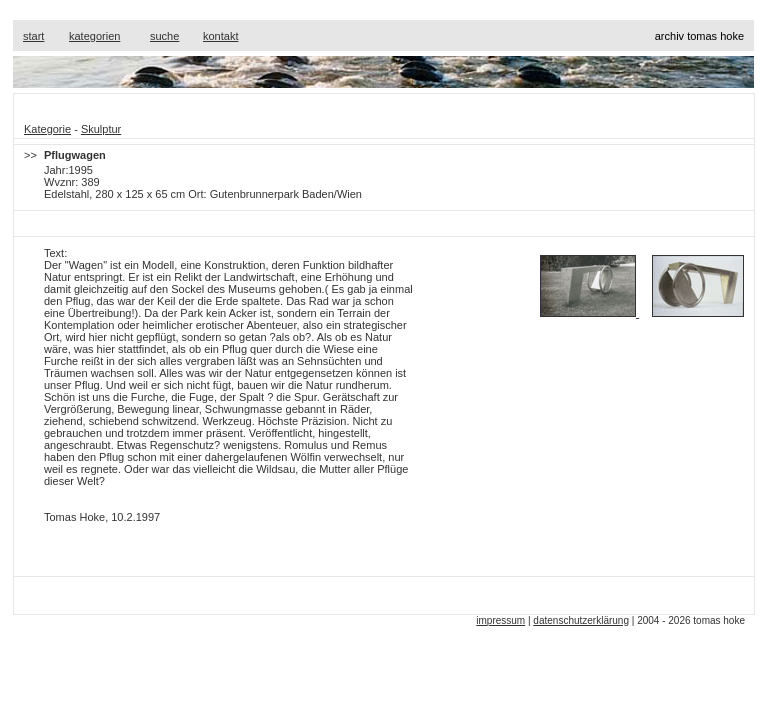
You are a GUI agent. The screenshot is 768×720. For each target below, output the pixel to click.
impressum (500, 620)
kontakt (220, 36)
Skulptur (101, 129)
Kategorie (47, 129)
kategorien (94, 36)
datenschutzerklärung (581, 620)
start (33, 36)
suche (164, 36)
